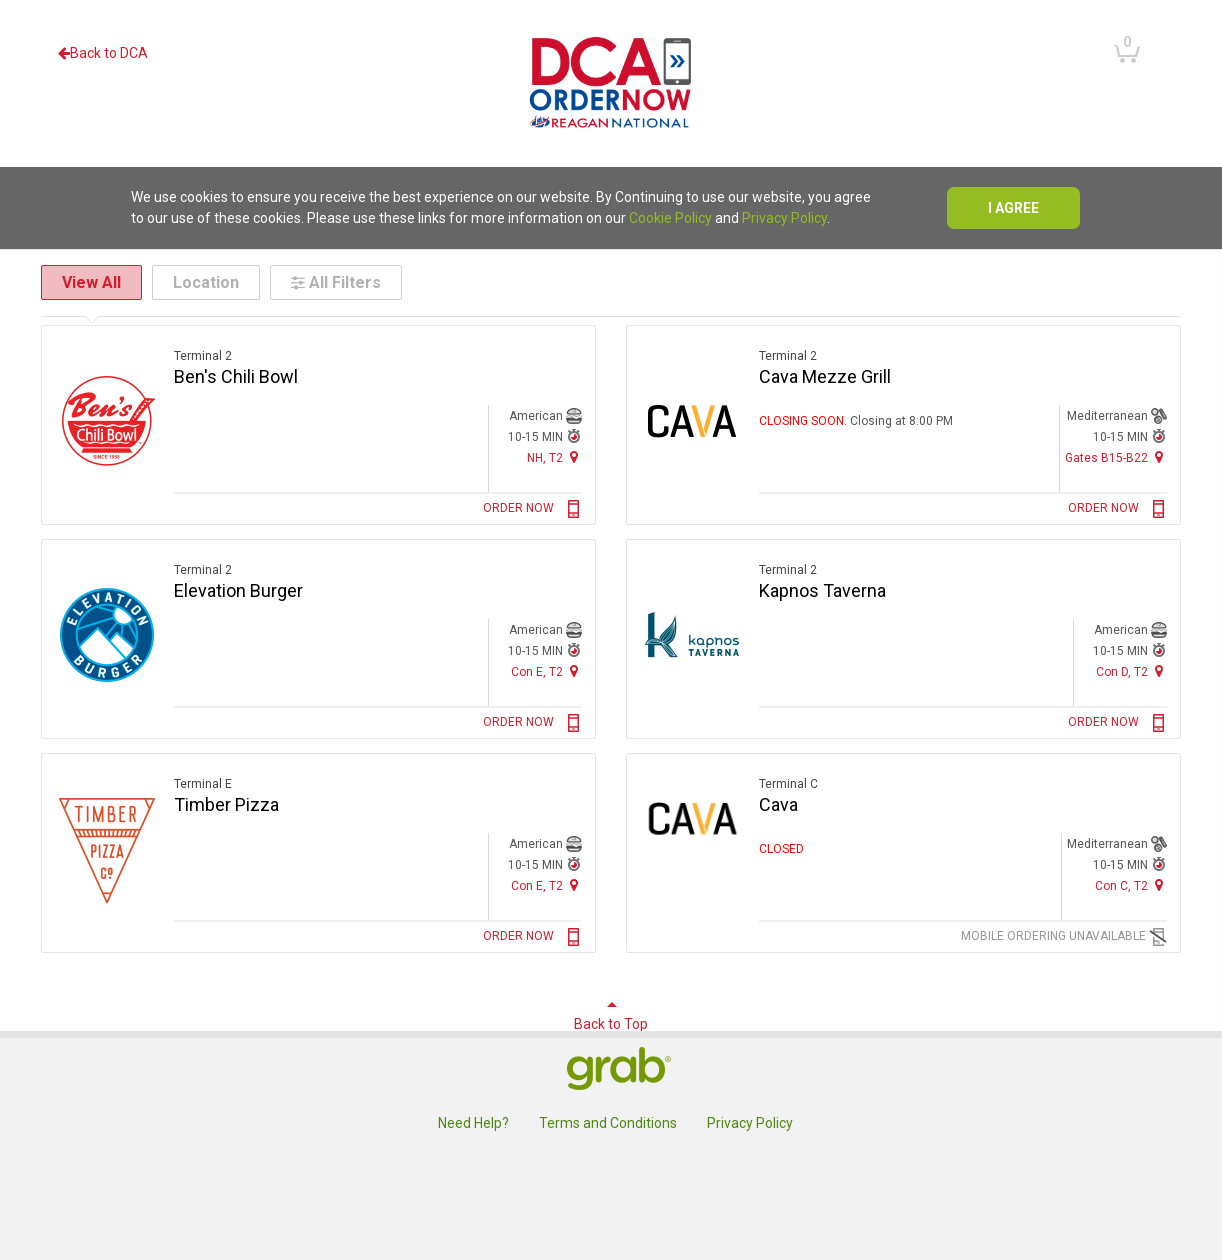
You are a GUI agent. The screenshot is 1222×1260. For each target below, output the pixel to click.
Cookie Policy (670, 218)
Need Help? (473, 1123)
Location (206, 282)
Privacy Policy (784, 218)
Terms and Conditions (608, 1123)
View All (91, 282)
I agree (1013, 208)
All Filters (336, 282)
